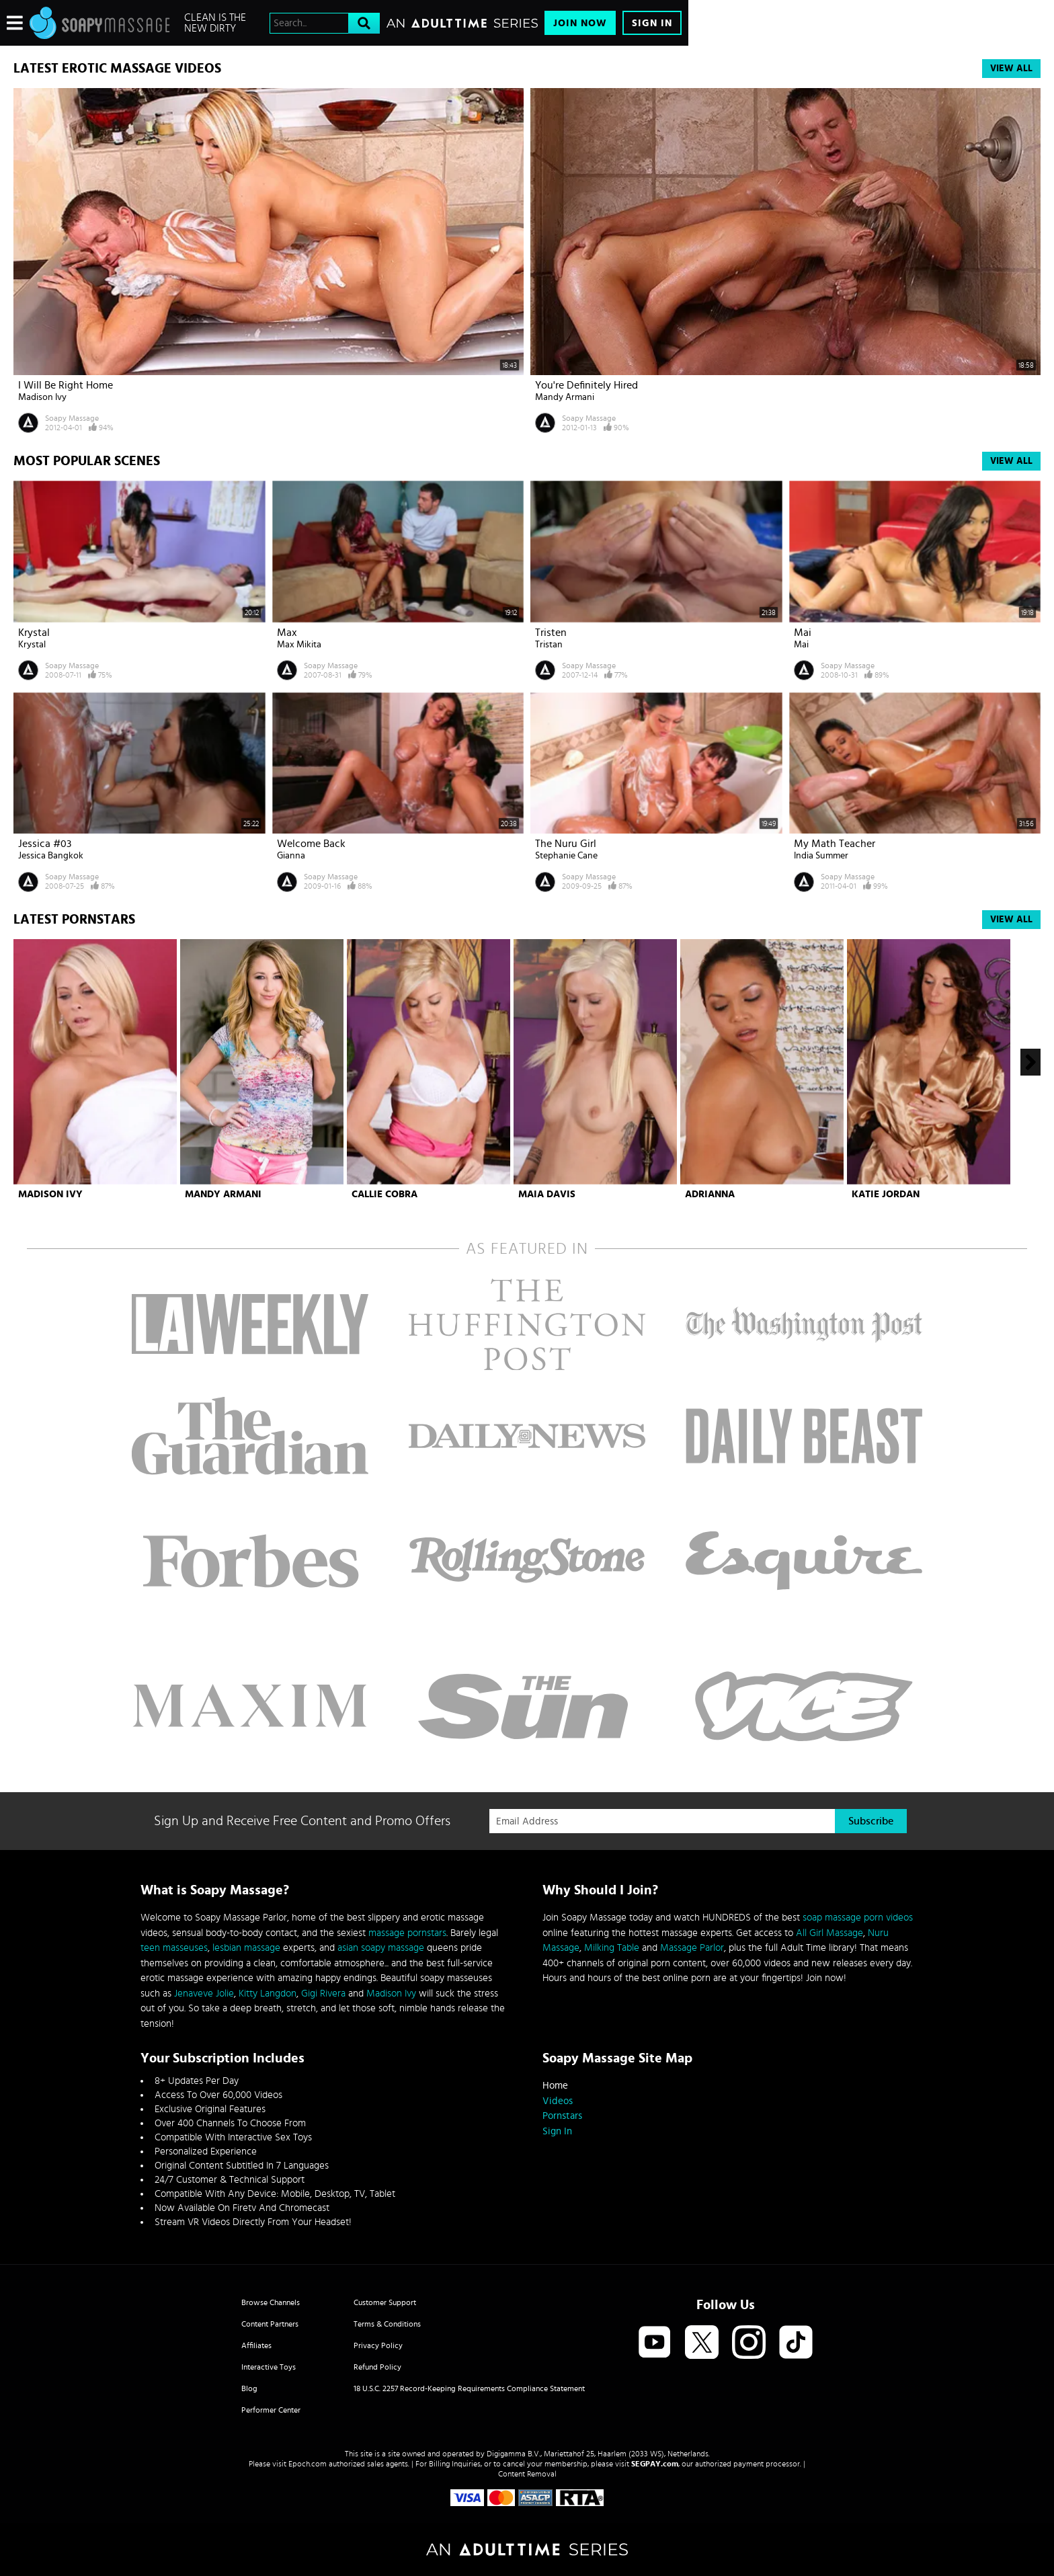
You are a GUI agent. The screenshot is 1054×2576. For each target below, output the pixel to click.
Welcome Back (311, 843)
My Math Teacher (834, 843)
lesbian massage (246, 1948)
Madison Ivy (42, 397)
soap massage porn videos (858, 1918)
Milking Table (611, 1948)
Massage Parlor (692, 1948)
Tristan (549, 644)
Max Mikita (299, 644)
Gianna (291, 855)
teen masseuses (174, 1948)
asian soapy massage (380, 1948)
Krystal (34, 632)
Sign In (652, 23)
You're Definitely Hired (586, 385)
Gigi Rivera (323, 1993)
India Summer (821, 855)
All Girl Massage (829, 1933)
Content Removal (527, 2474)
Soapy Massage (72, 418)
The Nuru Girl (565, 843)
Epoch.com (307, 2464)
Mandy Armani (564, 397)
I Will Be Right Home (65, 385)
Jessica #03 (44, 843)
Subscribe (870, 1821)
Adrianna (710, 1194)
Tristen (551, 632)
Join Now (580, 23)
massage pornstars (407, 1933)
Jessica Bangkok (50, 855)
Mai (802, 632)
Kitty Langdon (267, 1993)
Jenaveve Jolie (204, 1993)
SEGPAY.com (654, 2464)
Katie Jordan (886, 1194)
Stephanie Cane (566, 855)
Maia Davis (546, 1194)
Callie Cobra (384, 1194)
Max (287, 632)
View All (1011, 68)
